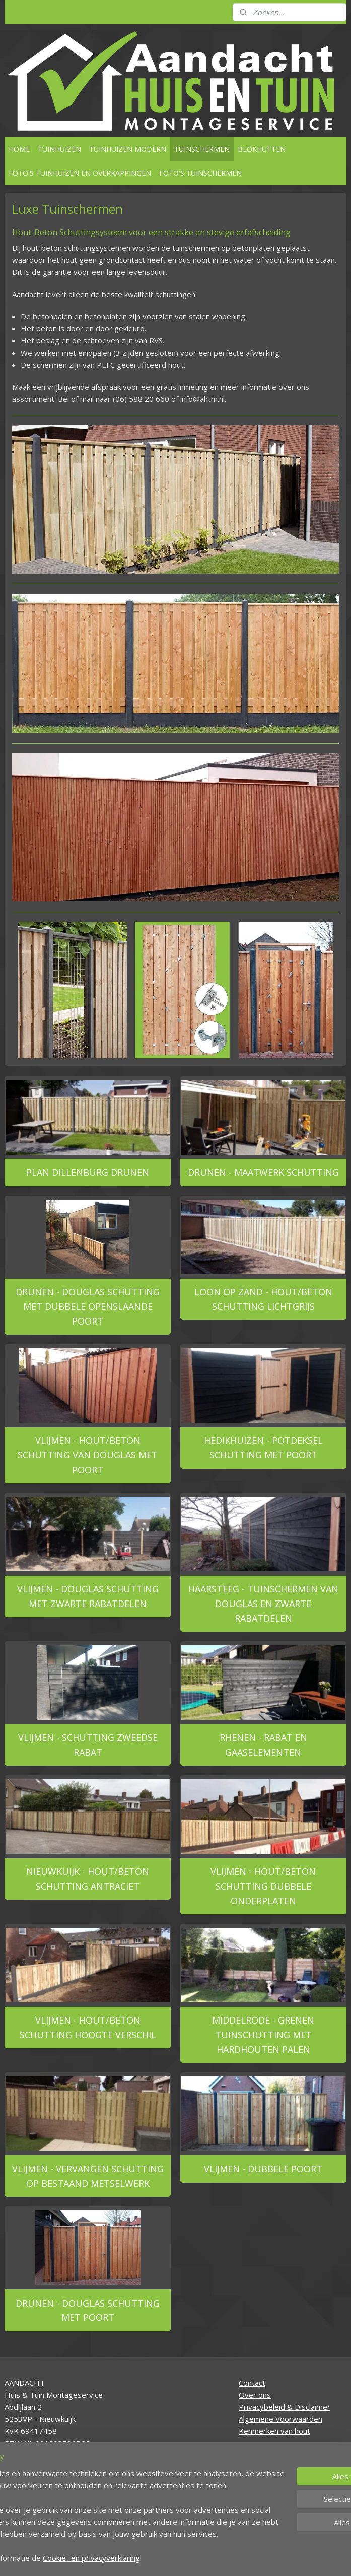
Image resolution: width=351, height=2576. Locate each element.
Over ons (255, 2395)
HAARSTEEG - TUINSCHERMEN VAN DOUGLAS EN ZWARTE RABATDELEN (263, 1603)
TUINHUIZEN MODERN (127, 149)
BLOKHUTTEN (262, 149)
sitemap (155, 2557)
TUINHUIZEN (59, 149)
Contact (252, 2383)
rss (176, 2557)
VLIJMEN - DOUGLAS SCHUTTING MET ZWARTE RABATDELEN (88, 1596)
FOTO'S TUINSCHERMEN (200, 173)
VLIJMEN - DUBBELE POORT (263, 2169)
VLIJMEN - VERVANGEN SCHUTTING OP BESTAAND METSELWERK (88, 2176)
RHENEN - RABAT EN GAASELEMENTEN (263, 1744)
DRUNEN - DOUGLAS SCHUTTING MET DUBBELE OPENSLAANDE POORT (88, 1307)
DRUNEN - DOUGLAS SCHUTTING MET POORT (88, 2310)
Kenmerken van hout (274, 2431)
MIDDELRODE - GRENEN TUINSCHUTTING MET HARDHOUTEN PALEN (263, 2035)
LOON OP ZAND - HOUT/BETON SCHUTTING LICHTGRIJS (263, 1299)
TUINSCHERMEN (202, 149)
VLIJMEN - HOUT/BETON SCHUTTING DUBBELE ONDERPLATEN (263, 1886)
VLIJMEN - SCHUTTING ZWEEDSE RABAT (88, 1744)
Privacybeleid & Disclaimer (284, 2407)
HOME (19, 149)
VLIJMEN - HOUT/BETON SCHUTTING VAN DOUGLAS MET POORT (88, 1455)
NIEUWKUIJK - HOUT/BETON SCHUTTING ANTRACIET (87, 1879)
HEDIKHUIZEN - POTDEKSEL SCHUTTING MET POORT (263, 1448)
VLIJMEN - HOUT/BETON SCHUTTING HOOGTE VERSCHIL (88, 2027)
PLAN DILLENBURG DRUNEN (87, 1172)
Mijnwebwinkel (303, 2557)
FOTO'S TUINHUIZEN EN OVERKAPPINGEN (80, 173)
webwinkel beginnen (215, 2557)
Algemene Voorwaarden (280, 2419)
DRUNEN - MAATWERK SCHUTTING (263, 1172)
